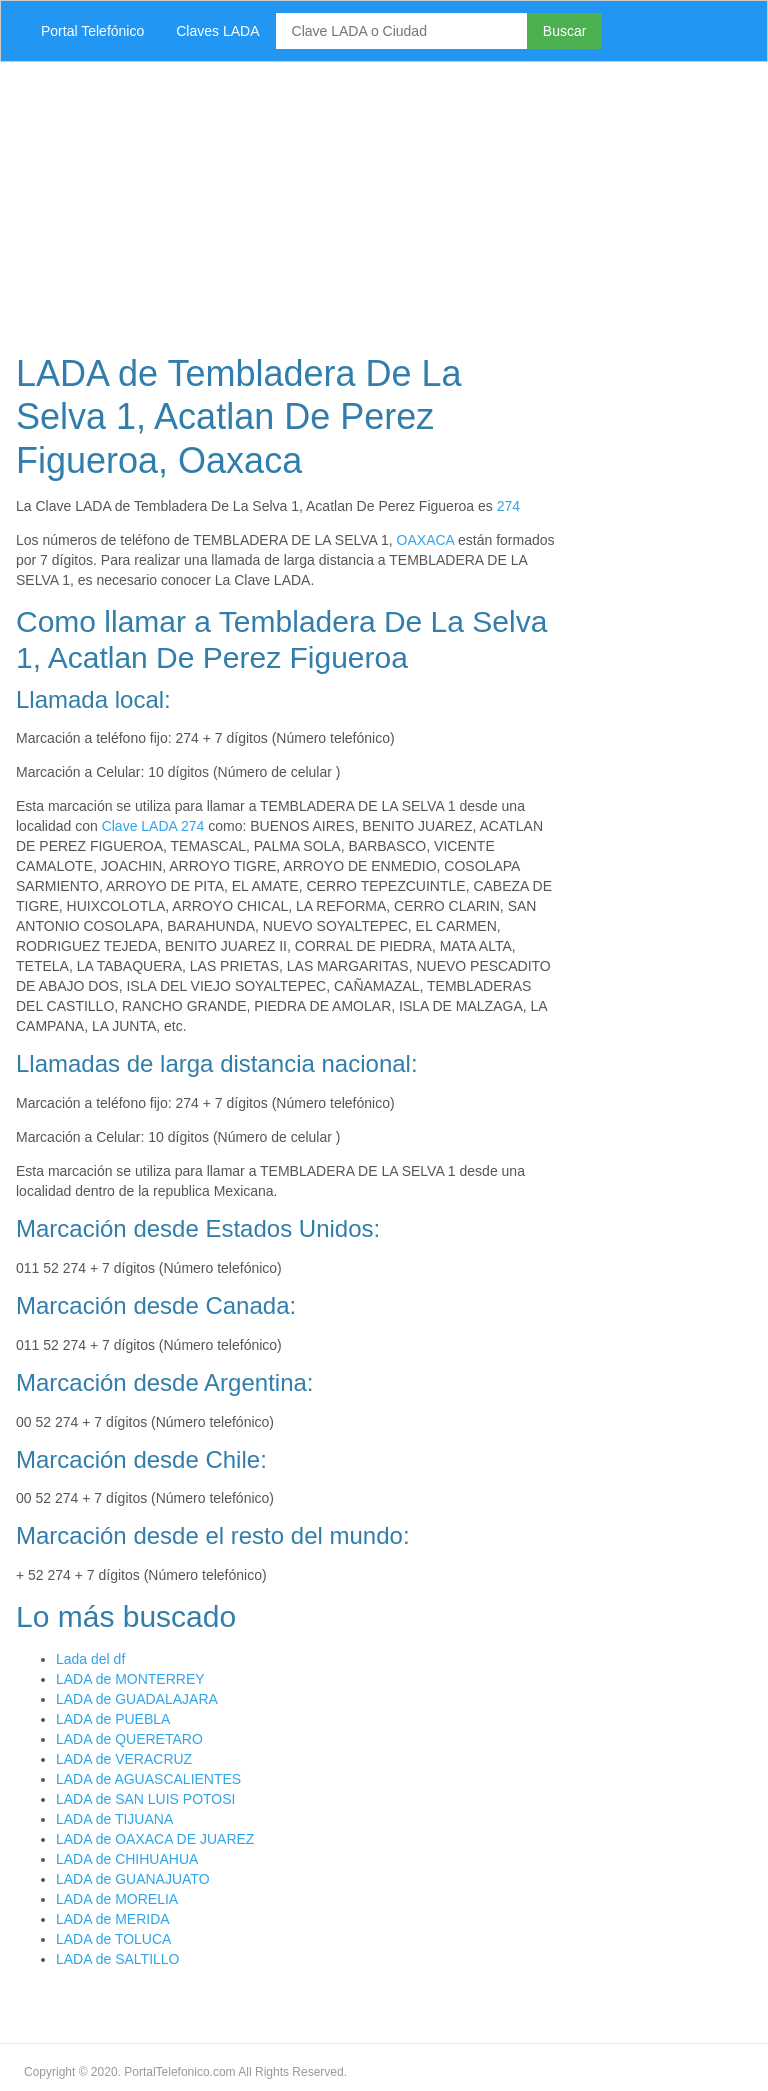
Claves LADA (217, 31)
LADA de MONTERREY (130, 1679)
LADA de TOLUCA (113, 1939)
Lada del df (90, 1659)
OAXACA (426, 540)
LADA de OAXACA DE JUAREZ (155, 1839)
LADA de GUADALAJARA (137, 1699)
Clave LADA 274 (153, 826)
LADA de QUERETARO (129, 1739)
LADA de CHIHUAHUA (127, 1859)
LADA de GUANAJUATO (133, 1879)
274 (508, 506)
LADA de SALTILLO (117, 1959)
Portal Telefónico (92, 31)
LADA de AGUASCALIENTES (148, 1779)
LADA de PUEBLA (113, 1719)
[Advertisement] (384, 202)
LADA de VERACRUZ (124, 1759)
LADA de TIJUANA (114, 1819)
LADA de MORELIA (117, 1899)
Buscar (565, 31)
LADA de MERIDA (113, 1919)
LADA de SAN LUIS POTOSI (145, 1799)
